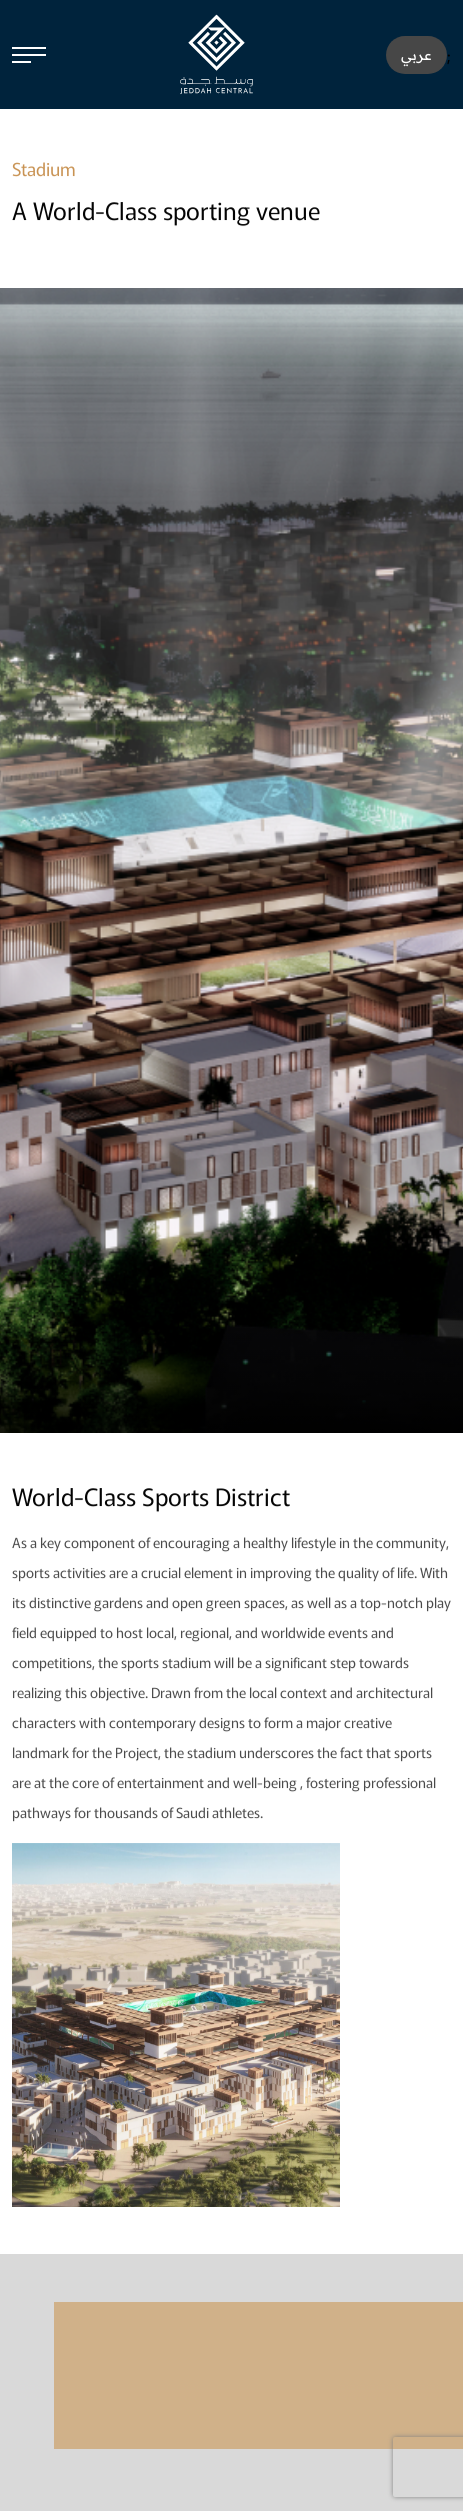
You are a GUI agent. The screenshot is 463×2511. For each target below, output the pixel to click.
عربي (416, 55)
